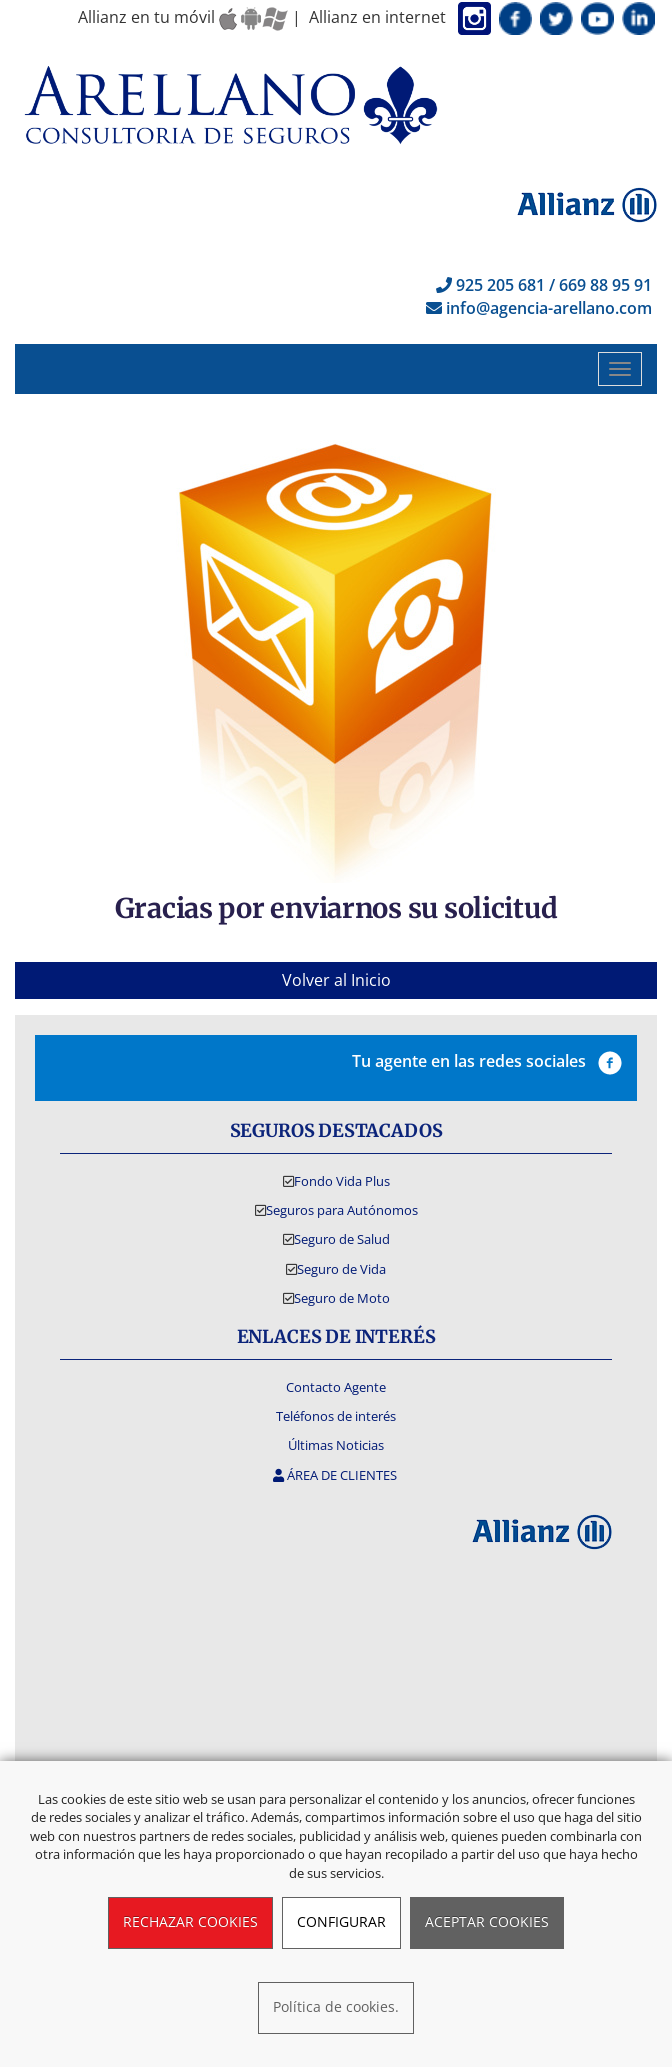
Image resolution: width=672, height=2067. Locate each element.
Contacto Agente (336, 1387)
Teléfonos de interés (336, 1416)
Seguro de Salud (342, 1239)
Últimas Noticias (336, 1445)
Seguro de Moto (342, 1298)
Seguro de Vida (341, 1269)
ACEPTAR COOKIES (487, 1921)
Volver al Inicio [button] (336, 980)
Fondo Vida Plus (342, 1181)
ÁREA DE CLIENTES (336, 1475)
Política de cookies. (336, 2006)
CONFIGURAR (341, 1921)
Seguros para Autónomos (342, 1210)
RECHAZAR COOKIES (190, 1921)
